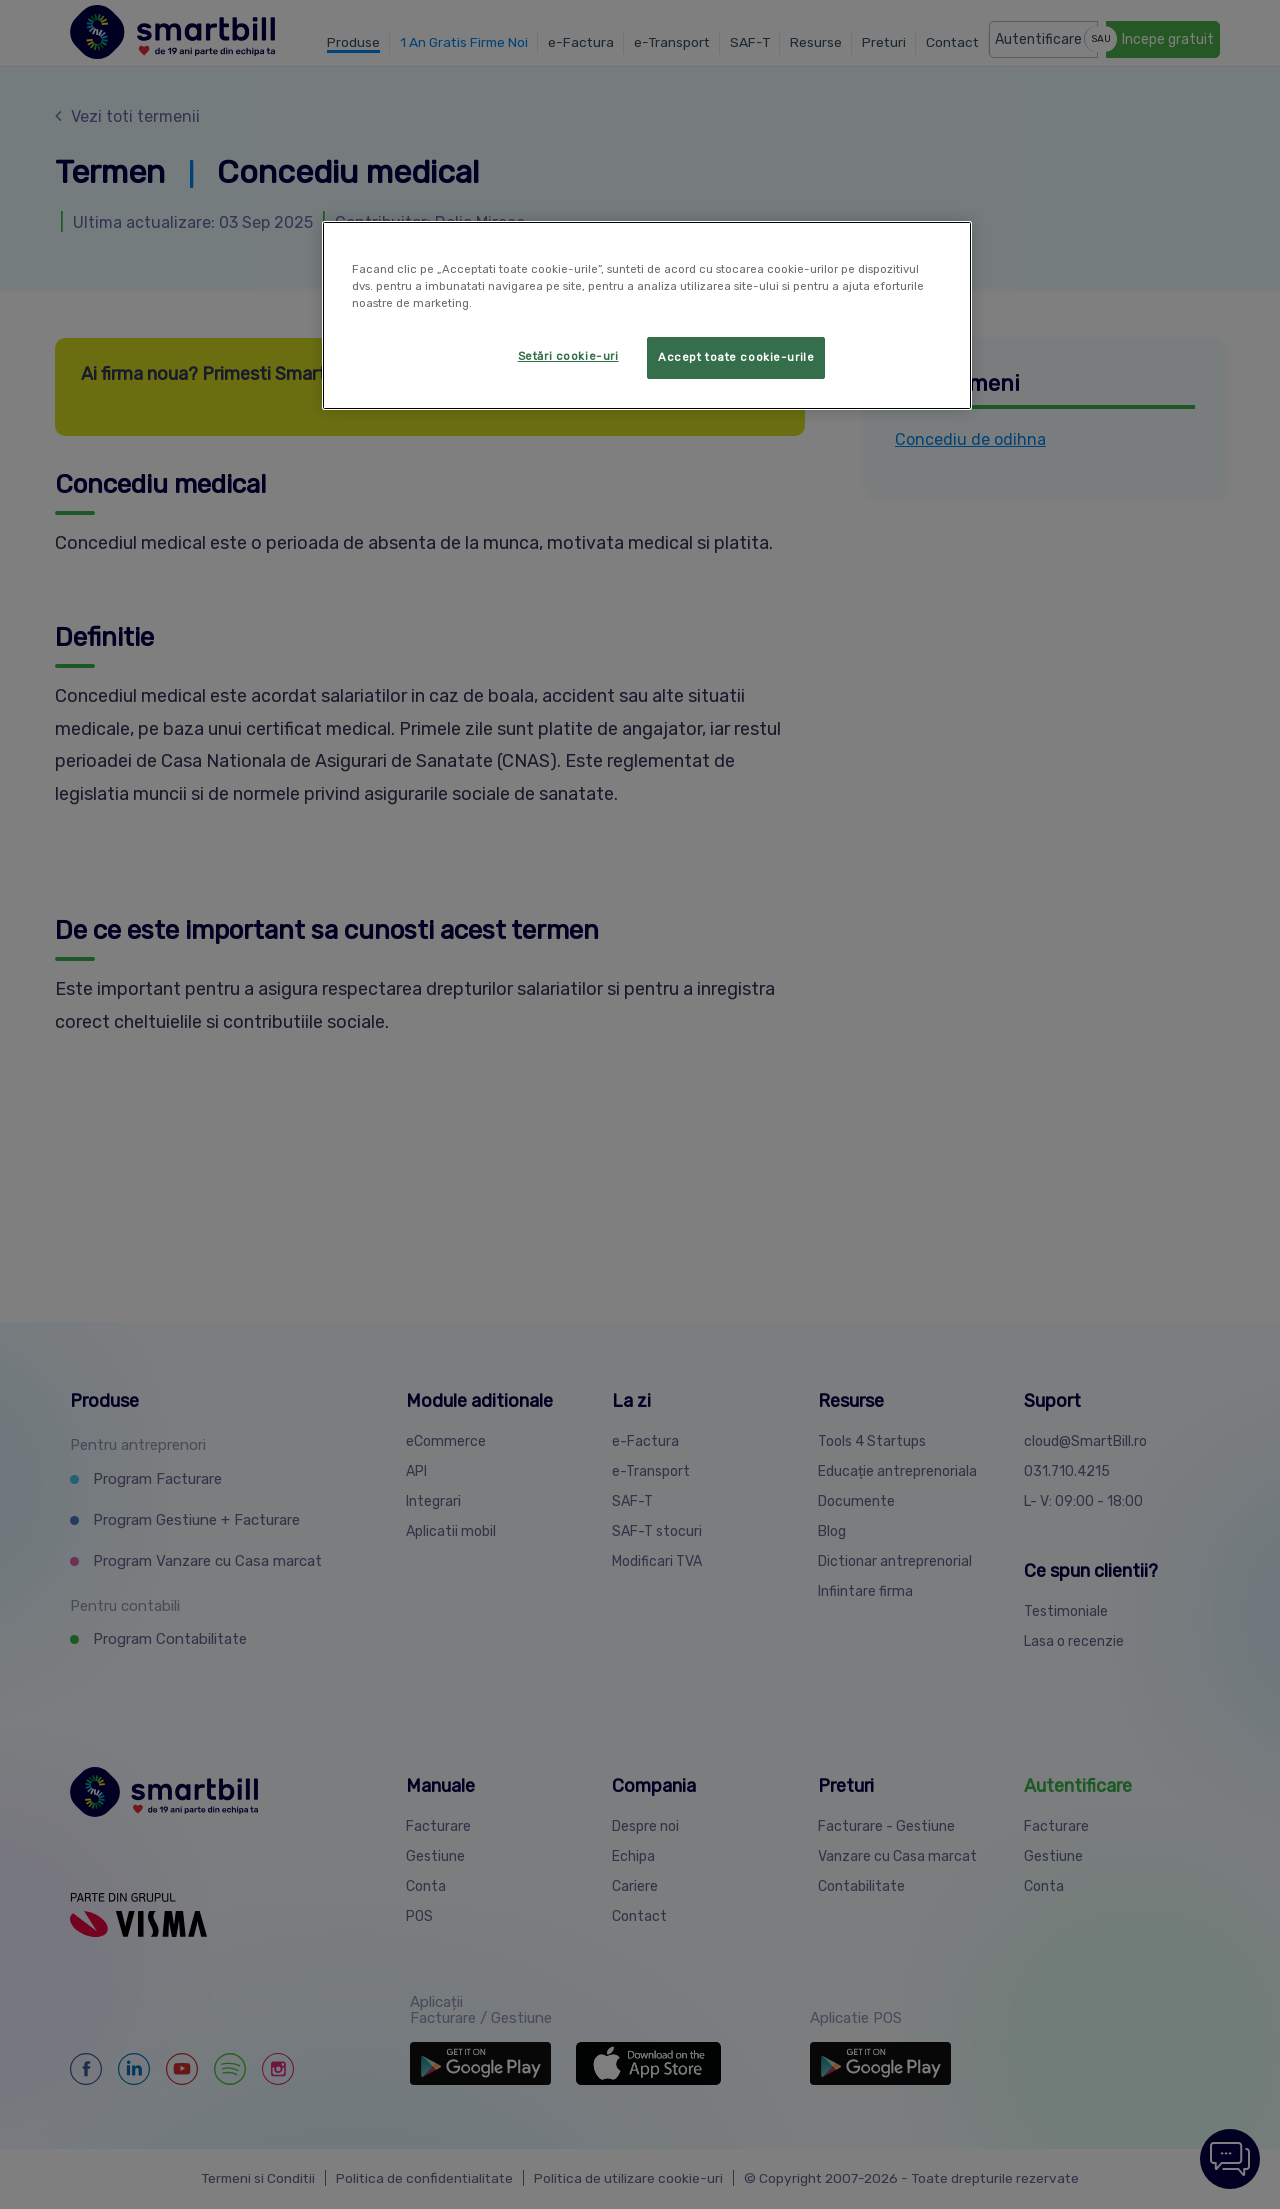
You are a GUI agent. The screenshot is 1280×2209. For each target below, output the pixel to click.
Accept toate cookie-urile (736, 357)
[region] (647, 315)
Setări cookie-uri (568, 356)
